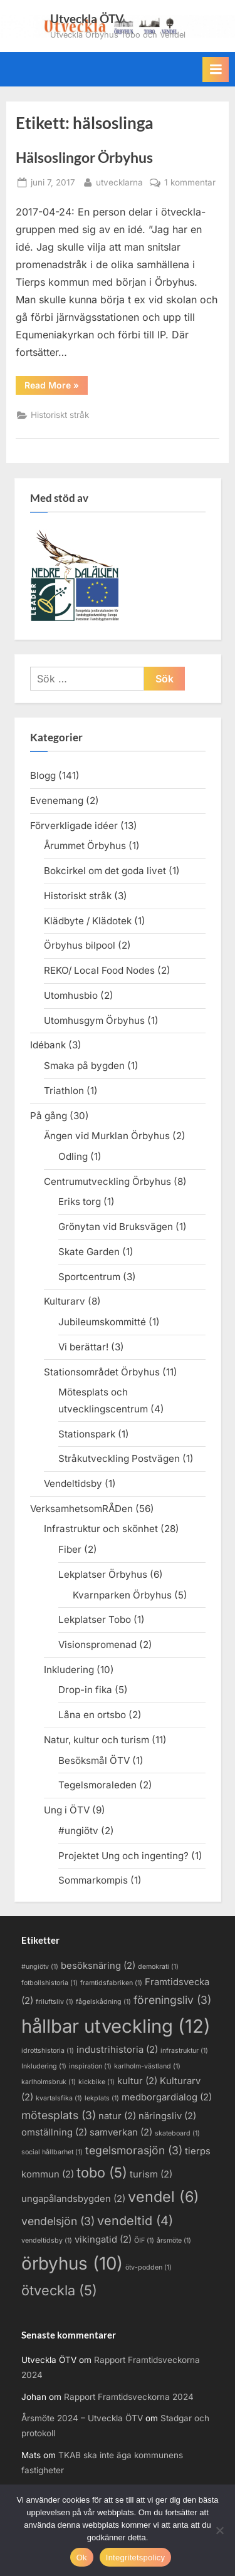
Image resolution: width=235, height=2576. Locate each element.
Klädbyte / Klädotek (88, 921)
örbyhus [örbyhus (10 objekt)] (72, 2263)
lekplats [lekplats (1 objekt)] (102, 2098)
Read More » (56, 387)
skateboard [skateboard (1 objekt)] (177, 2133)
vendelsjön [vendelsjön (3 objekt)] (58, 2221)
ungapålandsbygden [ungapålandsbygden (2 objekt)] (73, 2198)
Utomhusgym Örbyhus (94, 1020)
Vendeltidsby (73, 1483)
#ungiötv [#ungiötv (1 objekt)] (39, 1967)
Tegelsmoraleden (97, 1785)
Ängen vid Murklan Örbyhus (107, 1136)
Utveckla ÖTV (86, 18)
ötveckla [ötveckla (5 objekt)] (59, 2290)
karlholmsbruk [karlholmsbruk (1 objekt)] (48, 2082)
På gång (48, 1116)
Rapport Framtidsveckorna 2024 (129, 2397)
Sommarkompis (93, 1880)
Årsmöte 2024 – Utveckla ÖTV (82, 2418)
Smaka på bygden (84, 1066)
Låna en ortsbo (92, 1715)
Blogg (43, 775)
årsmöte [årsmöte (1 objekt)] (174, 2240)
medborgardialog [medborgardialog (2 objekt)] (167, 2097)
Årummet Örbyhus (85, 846)
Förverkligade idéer (74, 826)
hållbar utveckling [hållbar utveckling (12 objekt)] (116, 2026)
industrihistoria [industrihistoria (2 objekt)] (117, 2049)
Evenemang (56, 800)
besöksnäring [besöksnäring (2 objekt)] (98, 1965)
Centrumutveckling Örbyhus (107, 1181)
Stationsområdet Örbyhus (102, 1372)
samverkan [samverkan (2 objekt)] (121, 2132)
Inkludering (69, 1670)
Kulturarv (64, 1301)
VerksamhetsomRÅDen (81, 1509)
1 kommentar (190, 182)
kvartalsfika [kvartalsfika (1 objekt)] (59, 2098)
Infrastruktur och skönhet (101, 1529)
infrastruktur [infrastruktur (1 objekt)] (184, 2051)
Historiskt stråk (60, 415)
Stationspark (86, 1434)
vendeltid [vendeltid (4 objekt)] (135, 2220)
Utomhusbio (71, 995)
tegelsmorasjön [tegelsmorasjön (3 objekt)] (133, 2150)
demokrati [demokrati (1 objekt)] (158, 1967)
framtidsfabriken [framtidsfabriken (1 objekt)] (111, 1983)
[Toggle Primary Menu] (215, 69)
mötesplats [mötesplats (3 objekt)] (58, 2115)
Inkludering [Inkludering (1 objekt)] (43, 2066)
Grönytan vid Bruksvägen (115, 1227)
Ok (81, 2557)
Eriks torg (79, 1201)
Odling (73, 1156)
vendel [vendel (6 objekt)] (163, 2197)
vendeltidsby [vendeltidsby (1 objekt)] (46, 2240)
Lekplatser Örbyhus (102, 1574)
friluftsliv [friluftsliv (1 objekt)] (54, 2002)
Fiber (69, 1549)
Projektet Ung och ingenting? (123, 1856)
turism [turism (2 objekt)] (151, 2174)
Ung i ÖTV (67, 1810)
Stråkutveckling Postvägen (119, 1458)
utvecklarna (119, 181)
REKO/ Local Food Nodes (99, 970)
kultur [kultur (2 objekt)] (137, 2081)
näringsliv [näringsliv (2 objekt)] (167, 2116)
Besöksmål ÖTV (94, 1760)
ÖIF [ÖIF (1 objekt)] (144, 2240)
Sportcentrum (89, 1277)
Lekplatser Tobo (94, 1619)
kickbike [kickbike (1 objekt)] (96, 2082)
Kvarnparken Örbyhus (122, 1595)
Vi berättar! (83, 1347)
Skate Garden (89, 1252)
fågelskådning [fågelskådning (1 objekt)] (103, 2002)
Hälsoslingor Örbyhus (84, 157)
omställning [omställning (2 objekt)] (54, 2132)
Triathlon (64, 1091)
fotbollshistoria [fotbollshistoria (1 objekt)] (49, 1983)
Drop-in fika (85, 1690)
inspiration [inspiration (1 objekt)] (90, 2066)
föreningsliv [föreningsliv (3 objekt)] (172, 1999)
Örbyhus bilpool (79, 945)
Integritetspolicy (135, 2557)
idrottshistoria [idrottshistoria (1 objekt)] (47, 2051)
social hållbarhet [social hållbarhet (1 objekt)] (52, 2152)
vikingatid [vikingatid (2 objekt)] (103, 2239)
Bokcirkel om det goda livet (105, 871)
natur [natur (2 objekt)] (117, 2116)
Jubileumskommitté (102, 1322)
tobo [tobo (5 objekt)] (101, 2172)
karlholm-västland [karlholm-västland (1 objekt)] (147, 2066)
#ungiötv (78, 1831)
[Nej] (219, 2530)
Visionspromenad (97, 1644)
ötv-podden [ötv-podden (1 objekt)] (148, 2267)
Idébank (48, 1045)
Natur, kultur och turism (96, 1740)
